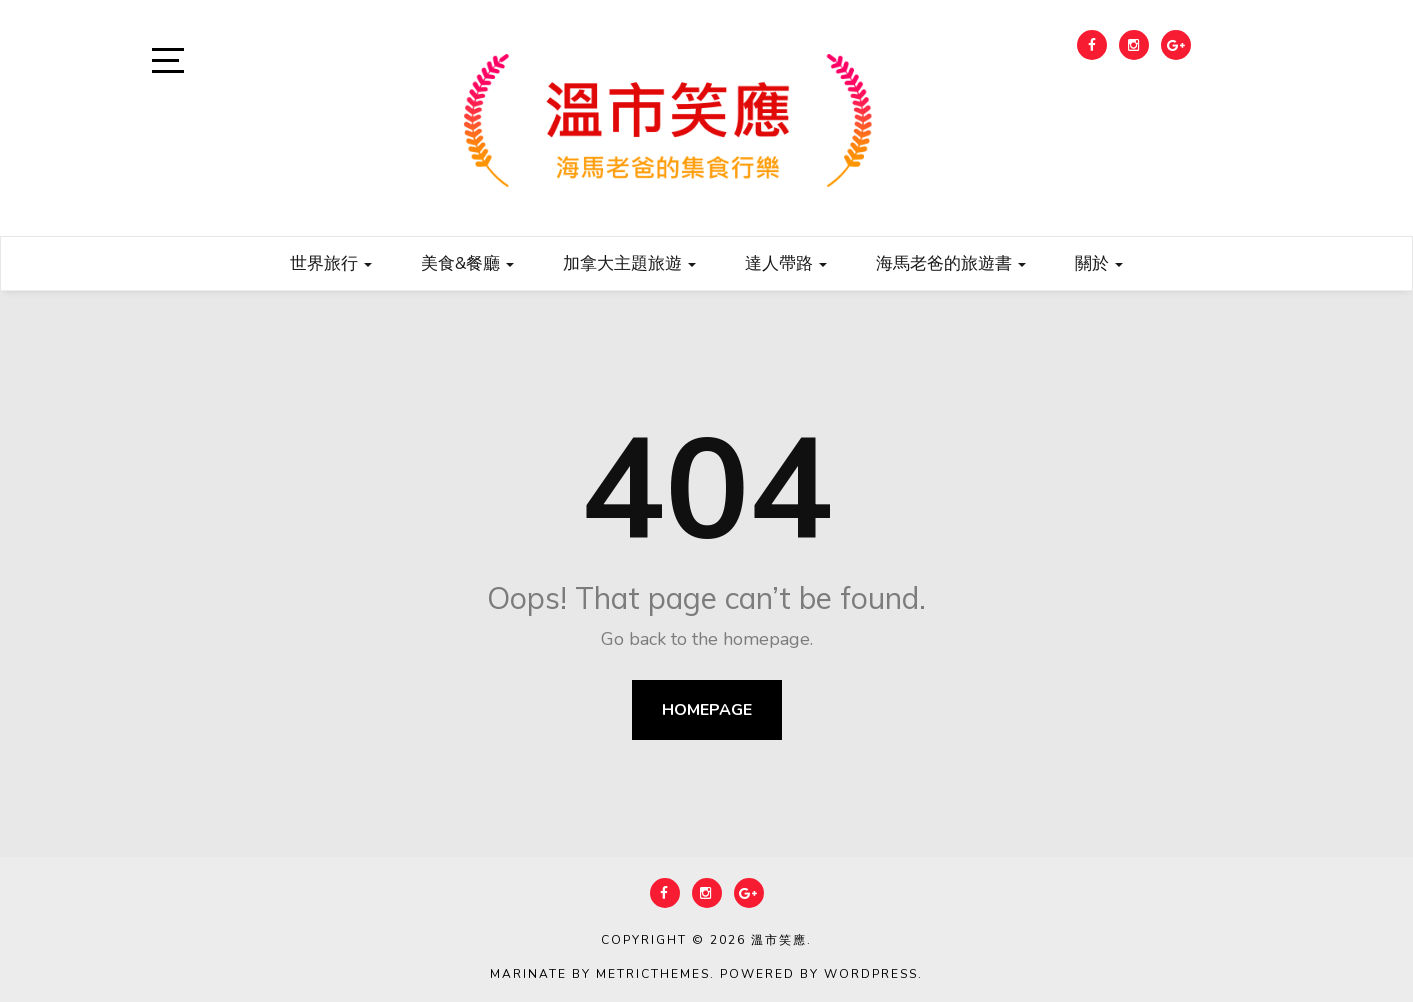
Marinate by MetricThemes (600, 974)
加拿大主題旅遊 (629, 262)
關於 (1099, 262)
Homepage (707, 710)
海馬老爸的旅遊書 (951, 262)
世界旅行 (331, 262)
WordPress (871, 974)
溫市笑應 (779, 940)
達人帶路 (786, 262)
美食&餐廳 (467, 262)
